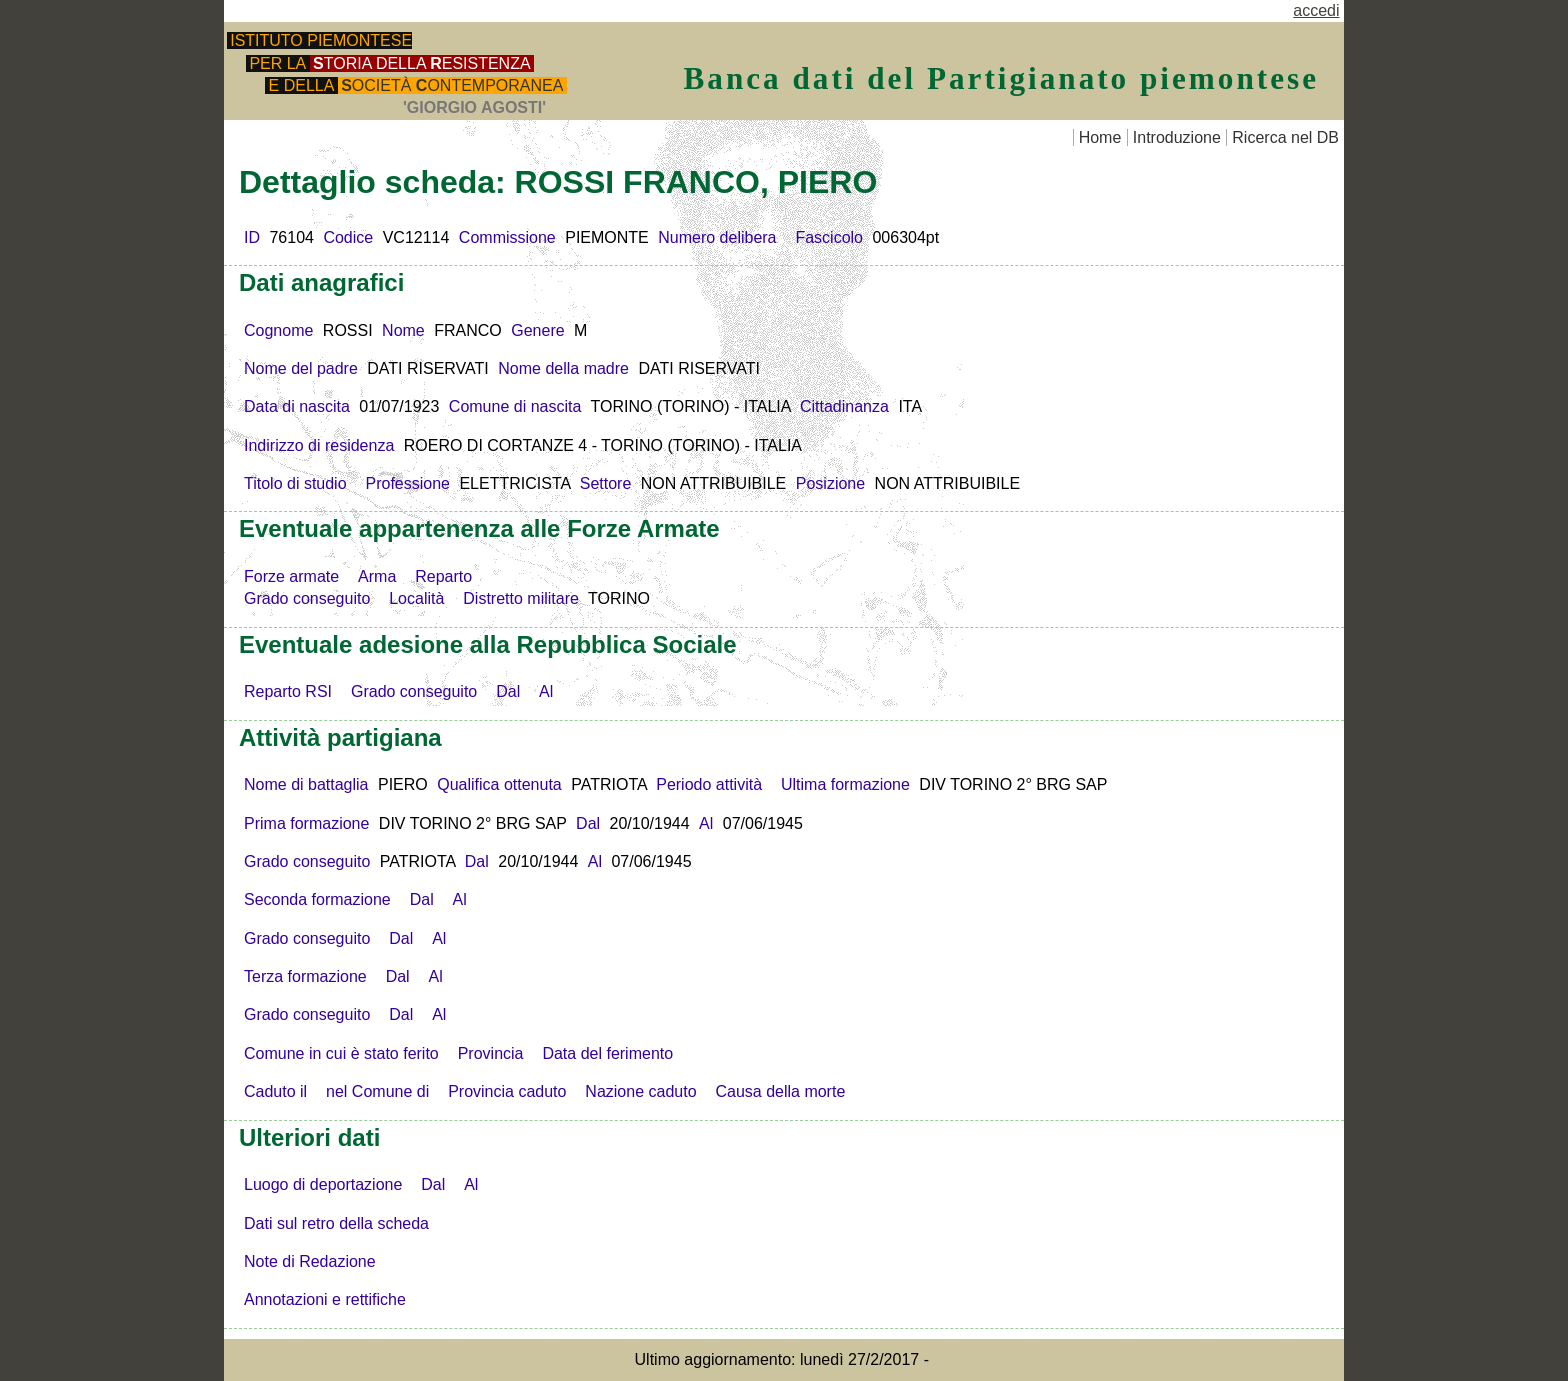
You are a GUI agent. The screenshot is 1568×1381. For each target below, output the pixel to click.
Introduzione (1177, 137)
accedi (1316, 10)
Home (1100, 137)
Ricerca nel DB (1285, 137)
